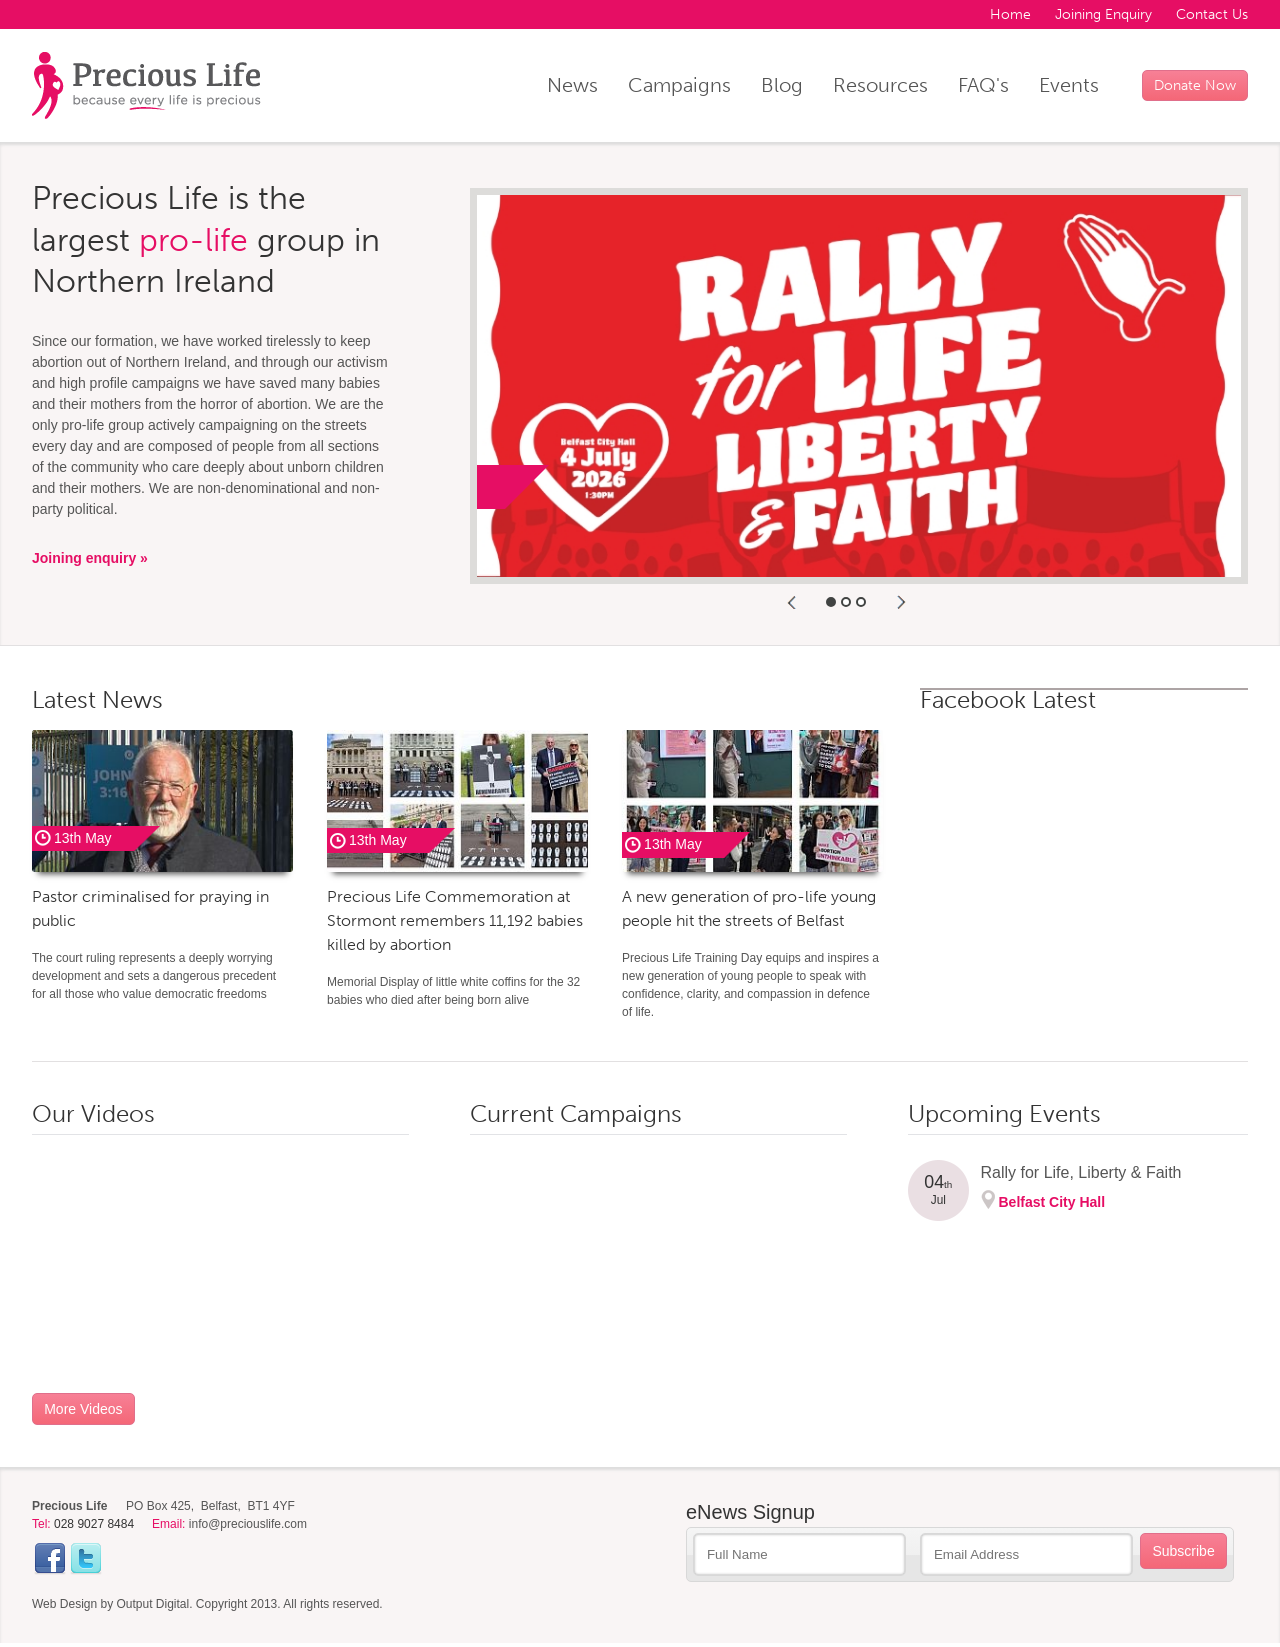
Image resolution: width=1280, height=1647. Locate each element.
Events (1069, 85)
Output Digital (153, 1604)
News (572, 85)
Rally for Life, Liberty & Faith (1081, 1172)
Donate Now (1195, 85)
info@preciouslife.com (248, 1524)
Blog (782, 85)
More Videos (83, 1409)
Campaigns (679, 85)
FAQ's (983, 85)
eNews (750, 1512)
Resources (880, 85)
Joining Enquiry (1103, 14)
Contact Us (1212, 14)
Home (1010, 14)
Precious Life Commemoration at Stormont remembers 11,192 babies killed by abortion (455, 920)
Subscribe (1183, 1551)
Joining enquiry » (90, 558)
